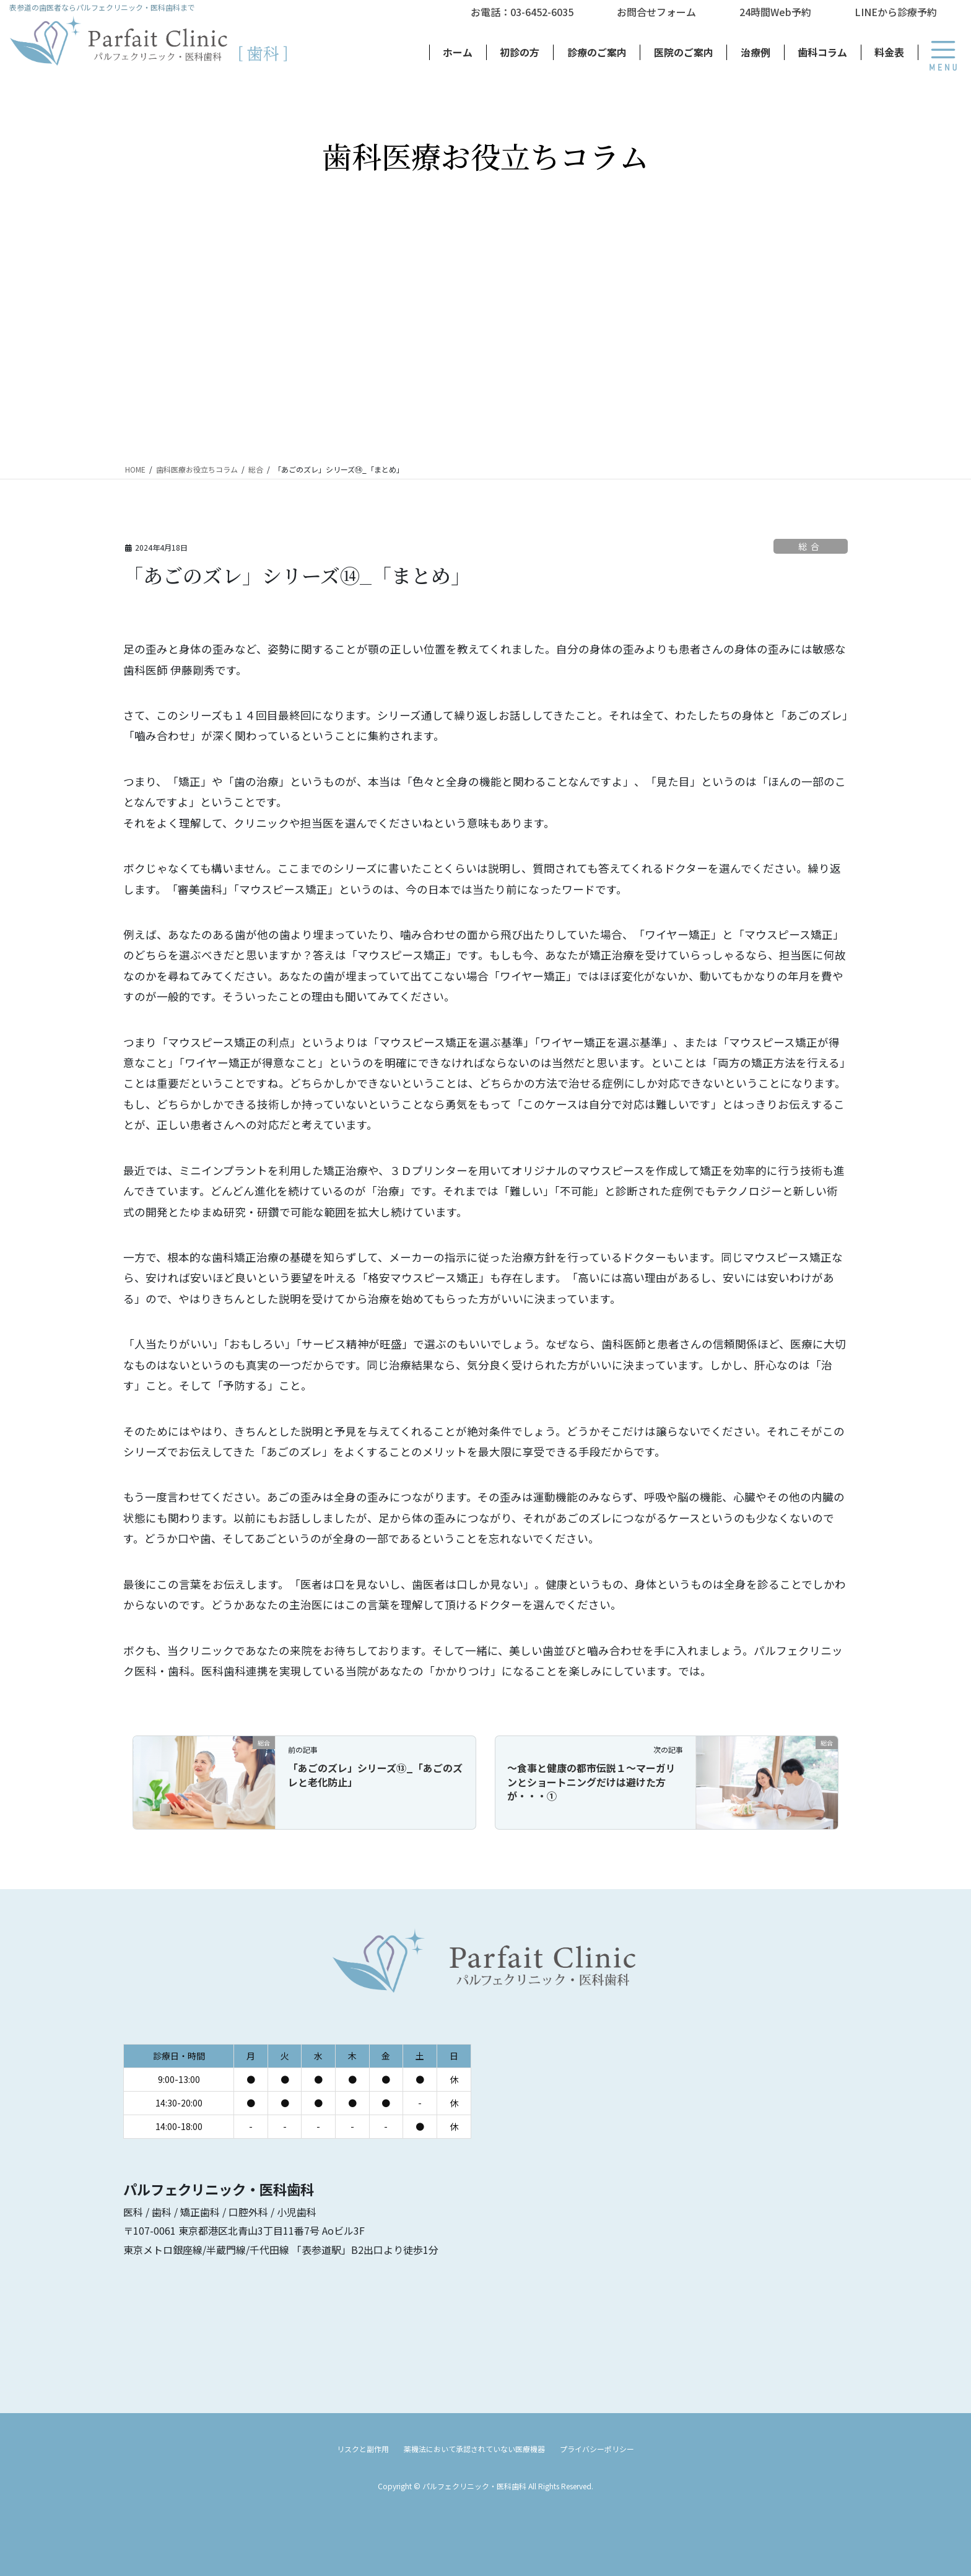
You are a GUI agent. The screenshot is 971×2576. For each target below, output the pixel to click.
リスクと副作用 (363, 2448)
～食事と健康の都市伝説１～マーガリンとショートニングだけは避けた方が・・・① (591, 1781)
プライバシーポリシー (597, 2448)
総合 (810, 546)
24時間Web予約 (775, 12)
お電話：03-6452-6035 (522, 12)
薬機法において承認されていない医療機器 (474, 2448)
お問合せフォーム (656, 12)
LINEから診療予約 (896, 12)
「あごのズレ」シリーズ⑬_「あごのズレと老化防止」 (375, 1774)
